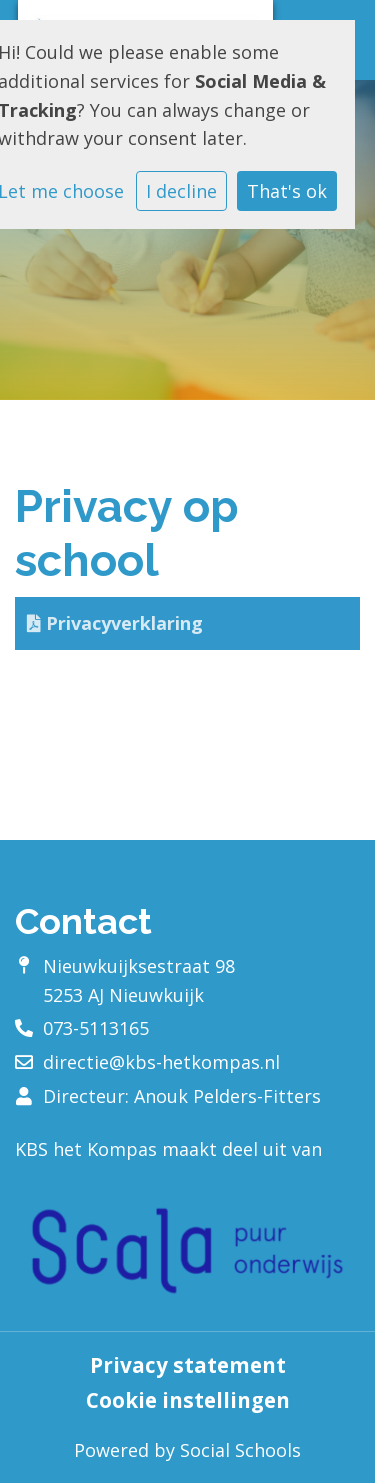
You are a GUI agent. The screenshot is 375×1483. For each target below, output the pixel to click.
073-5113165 (96, 1028)
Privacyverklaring (115, 623)
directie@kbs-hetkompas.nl (161, 1062)
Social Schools (240, 1450)
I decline (181, 191)
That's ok (287, 191)
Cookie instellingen (188, 1400)
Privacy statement (188, 1365)
